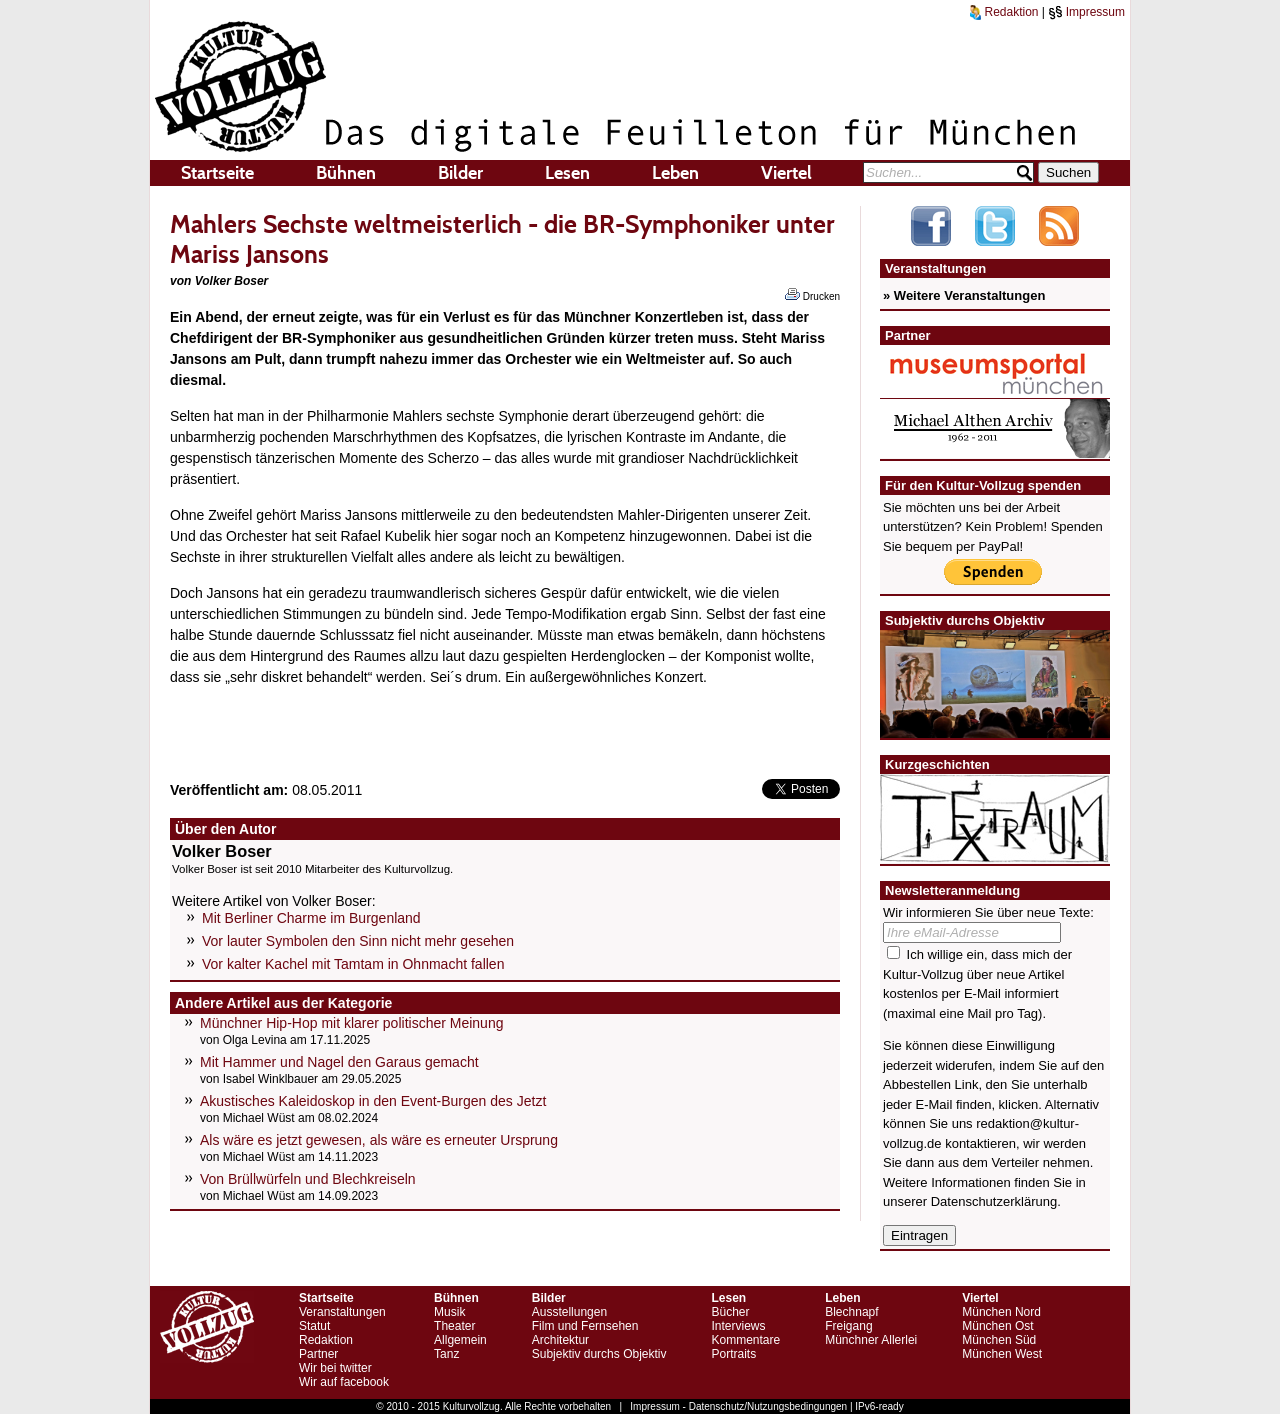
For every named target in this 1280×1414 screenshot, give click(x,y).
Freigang (848, 1326)
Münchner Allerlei (871, 1340)
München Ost (997, 1326)
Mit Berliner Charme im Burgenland (311, 918)
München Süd (999, 1340)
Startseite (217, 173)
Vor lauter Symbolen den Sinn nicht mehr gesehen (358, 941)
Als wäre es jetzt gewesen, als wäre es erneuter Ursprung (379, 1140)
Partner (318, 1354)
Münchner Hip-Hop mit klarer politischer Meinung (351, 1023)
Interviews (738, 1326)
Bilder (460, 173)
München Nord (1001, 1312)
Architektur (560, 1340)
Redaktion (1004, 12)
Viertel (786, 173)
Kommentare (745, 1340)
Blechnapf (851, 1312)
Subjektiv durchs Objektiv (599, 1354)
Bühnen (346, 173)
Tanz (446, 1354)
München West (1002, 1354)
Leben (675, 173)
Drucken (812, 295)
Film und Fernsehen (585, 1326)
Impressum (1086, 12)
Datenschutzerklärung (994, 1201)
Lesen (567, 173)
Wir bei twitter (335, 1368)
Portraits (733, 1354)
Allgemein (460, 1340)
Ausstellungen (569, 1312)
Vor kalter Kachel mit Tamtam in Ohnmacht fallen (353, 964)
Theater (454, 1326)
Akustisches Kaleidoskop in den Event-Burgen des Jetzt (373, 1101)
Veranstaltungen (342, 1312)
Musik (449, 1312)
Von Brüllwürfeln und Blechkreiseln (308, 1179)
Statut (314, 1326)
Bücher (730, 1312)
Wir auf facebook (344, 1382)
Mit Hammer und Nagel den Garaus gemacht (339, 1062)
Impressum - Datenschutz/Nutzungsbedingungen (738, 1406)
